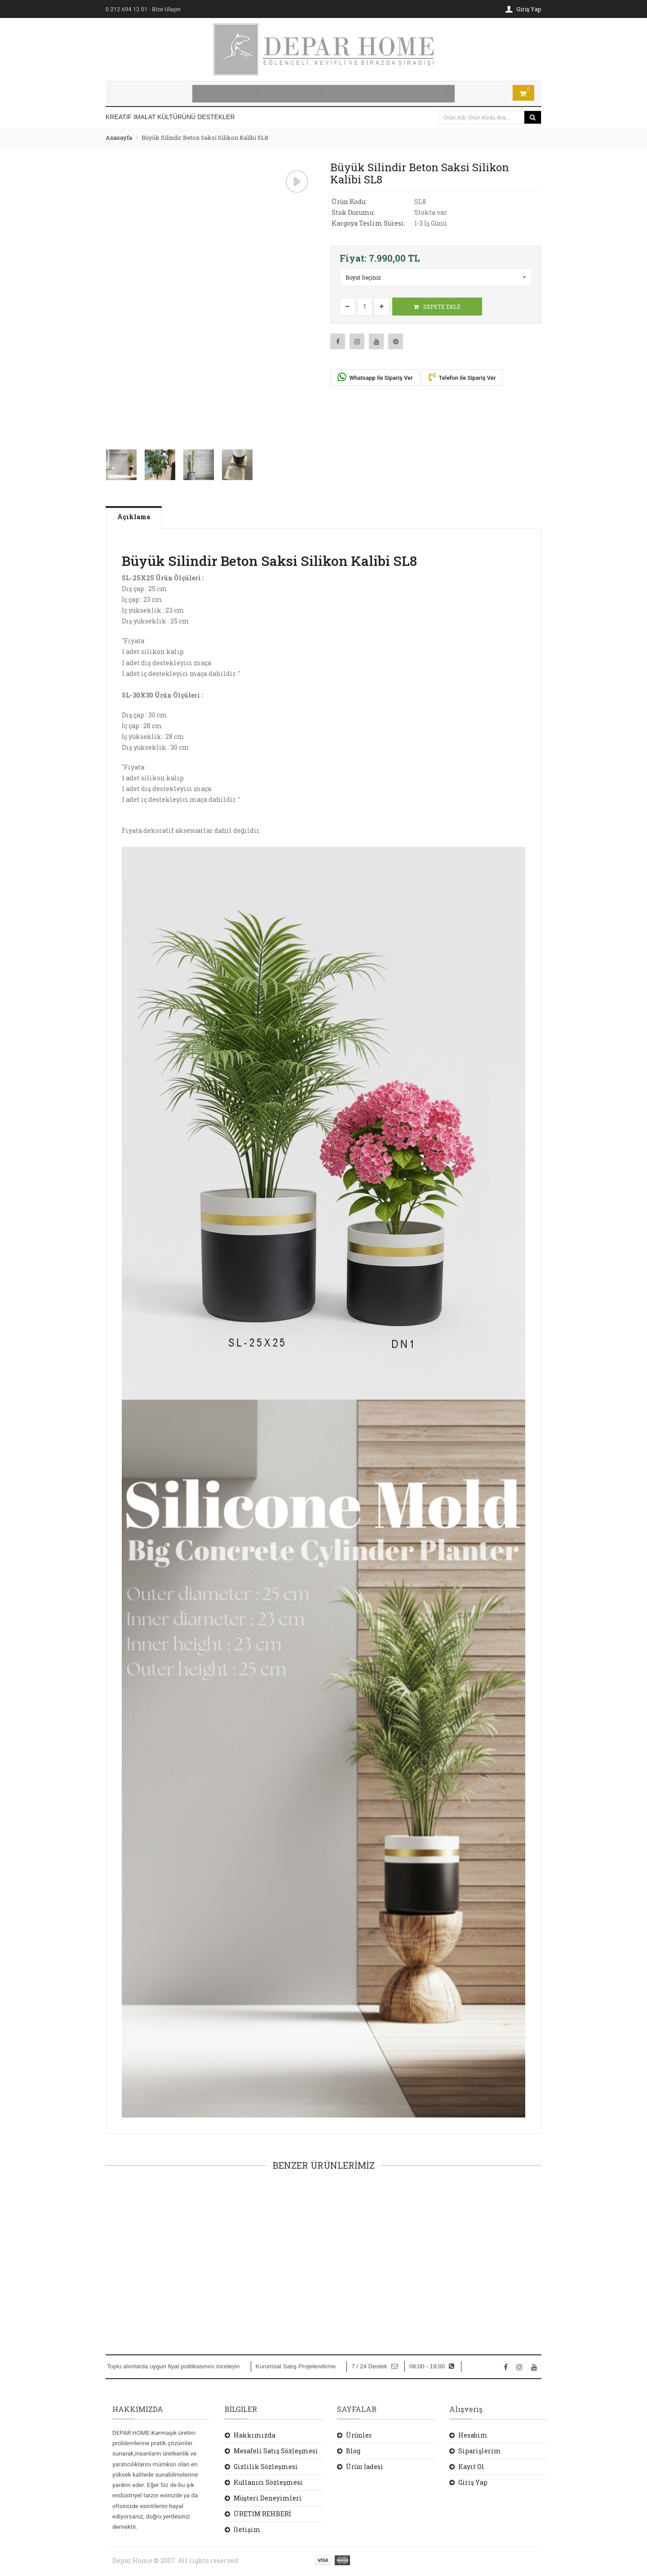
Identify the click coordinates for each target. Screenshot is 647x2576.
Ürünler (359, 2433)
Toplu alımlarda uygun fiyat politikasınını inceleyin (173, 2365)
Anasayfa (119, 136)
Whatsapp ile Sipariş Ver (375, 375)
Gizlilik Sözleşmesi (266, 2465)
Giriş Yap (472, 2481)
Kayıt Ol (471, 2465)
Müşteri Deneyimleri (268, 2496)
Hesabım (472, 2433)
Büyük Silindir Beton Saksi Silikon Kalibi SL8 (205, 136)
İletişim (247, 2528)
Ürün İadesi (364, 2465)
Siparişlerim (479, 2449)
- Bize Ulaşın (143, 9)
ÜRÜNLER (339, 93)
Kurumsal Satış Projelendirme (296, 2365)
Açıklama (138, 515)
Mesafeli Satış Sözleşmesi (276, 2449)
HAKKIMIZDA (280, 93)
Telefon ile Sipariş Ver (462, 375)
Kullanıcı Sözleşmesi (268, 2481)
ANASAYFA (220, 93)
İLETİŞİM (430, 93)
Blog (353, 2449)
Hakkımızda (254, 2433)
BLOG (385, 93)
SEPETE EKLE (437, 305)
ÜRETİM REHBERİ (262, 2512)
